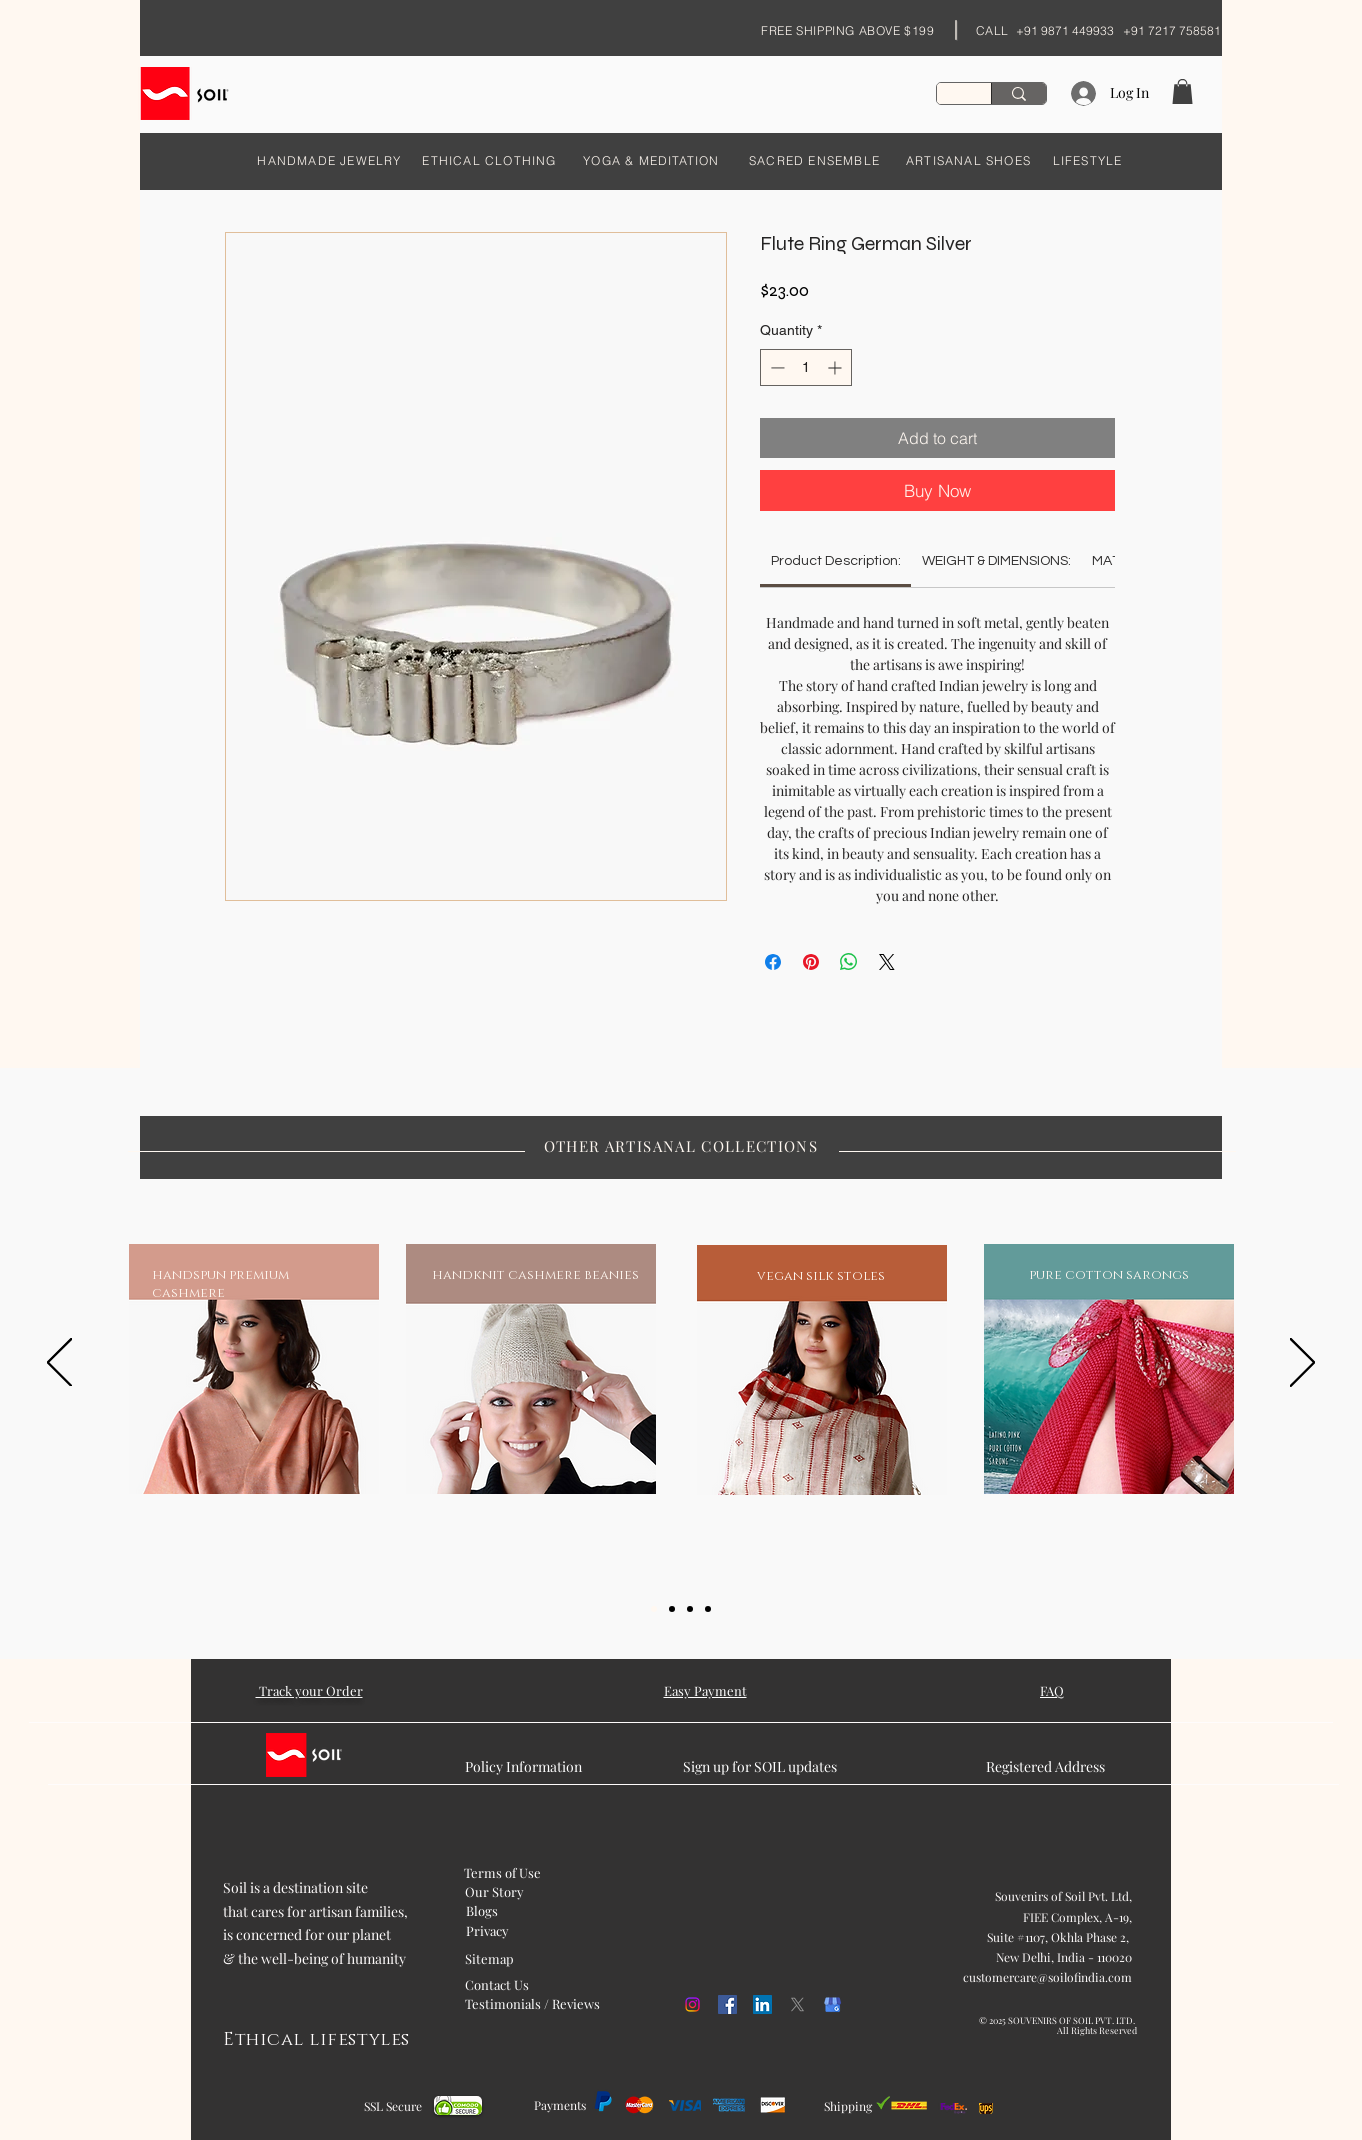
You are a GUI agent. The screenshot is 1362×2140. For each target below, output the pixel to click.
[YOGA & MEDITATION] (651, 160)
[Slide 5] (708, 1609)
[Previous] (59, 1364)
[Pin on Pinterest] (811, 962)
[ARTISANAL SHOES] (968, 160)
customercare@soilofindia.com (1047, 1977)
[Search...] (1018, 93)
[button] (1182, 91)
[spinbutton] (806, 367)
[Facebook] (727, 2004)
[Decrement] (775, 367)
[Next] (1302, 1364)
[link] (836, 561)
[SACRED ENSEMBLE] (814, 160)
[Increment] (836, 367)
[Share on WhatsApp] (849, 962)
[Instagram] (692, 2004)
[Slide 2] (672, 1609)
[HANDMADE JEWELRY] (329, 160)
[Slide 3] (690, 1609)
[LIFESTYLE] (1087, 160)
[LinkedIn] (762, 2004)
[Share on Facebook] (773, 962)
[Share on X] (887, 962)
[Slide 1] (654, 1609)
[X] (797, 2004)
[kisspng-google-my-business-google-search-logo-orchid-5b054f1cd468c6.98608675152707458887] (832, 2004)
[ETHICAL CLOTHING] (489, 160)
